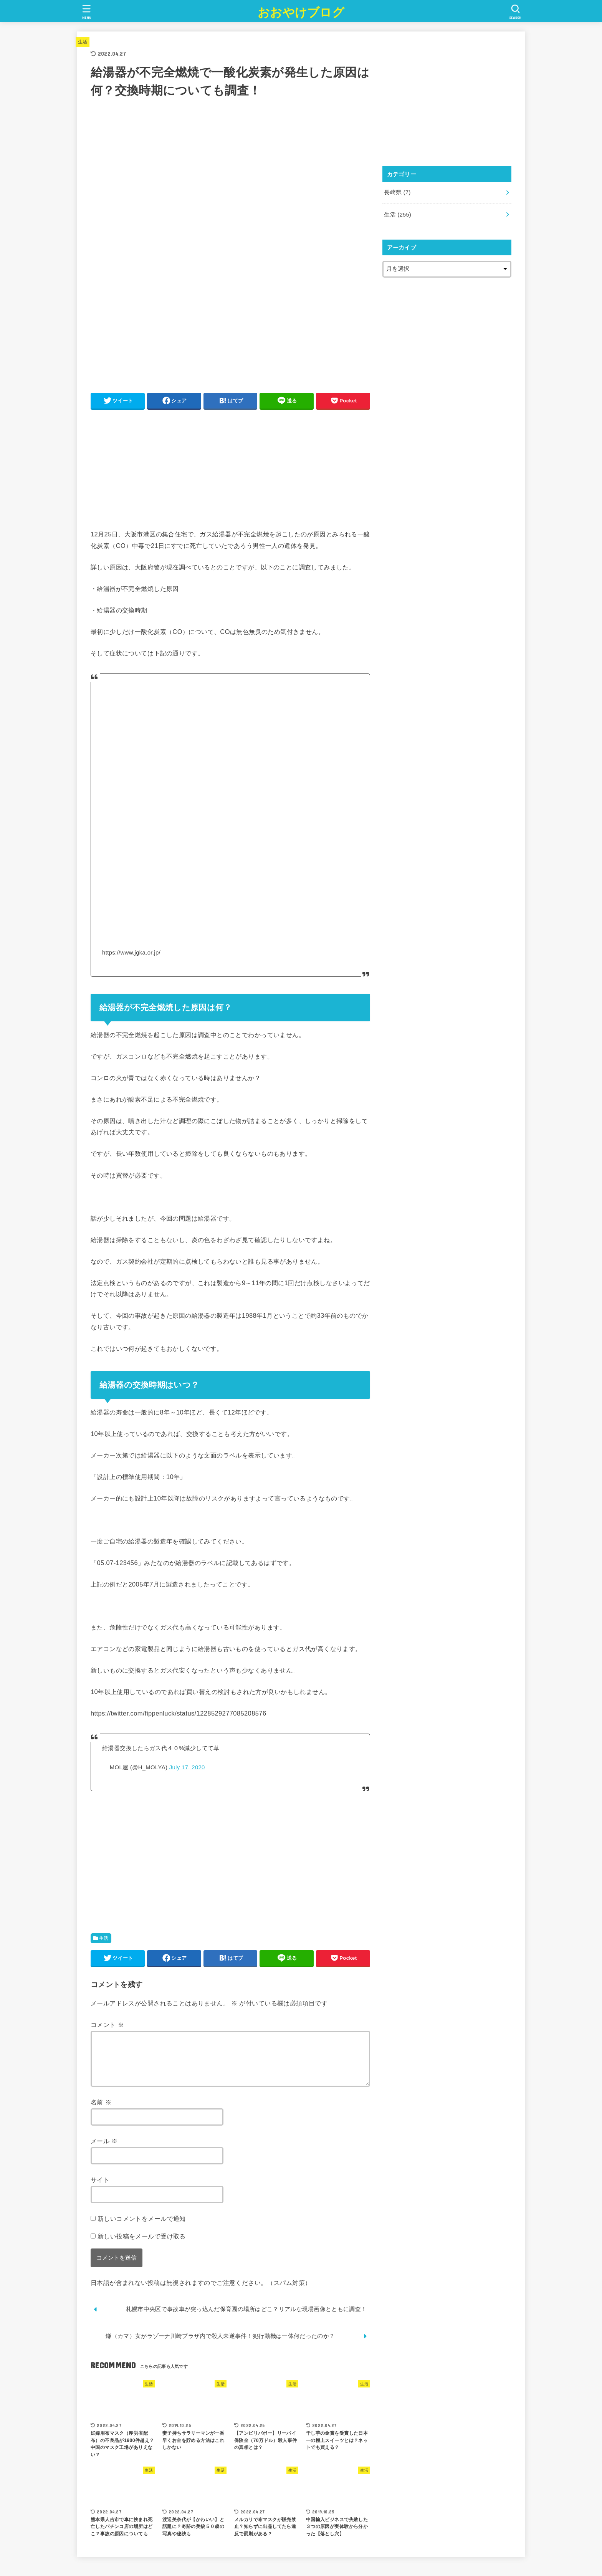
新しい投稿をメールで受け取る (142, 2245)
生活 (83, 42)
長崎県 (397, 192)
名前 (101, 2111)
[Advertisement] (230, 469)
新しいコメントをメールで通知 (142, 2227)
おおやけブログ (301, 12)
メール (104, 2150)
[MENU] (86, 12)
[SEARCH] (515, 12)
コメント (107, 2024)
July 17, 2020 (187, 1767)
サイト (100, 2189)
